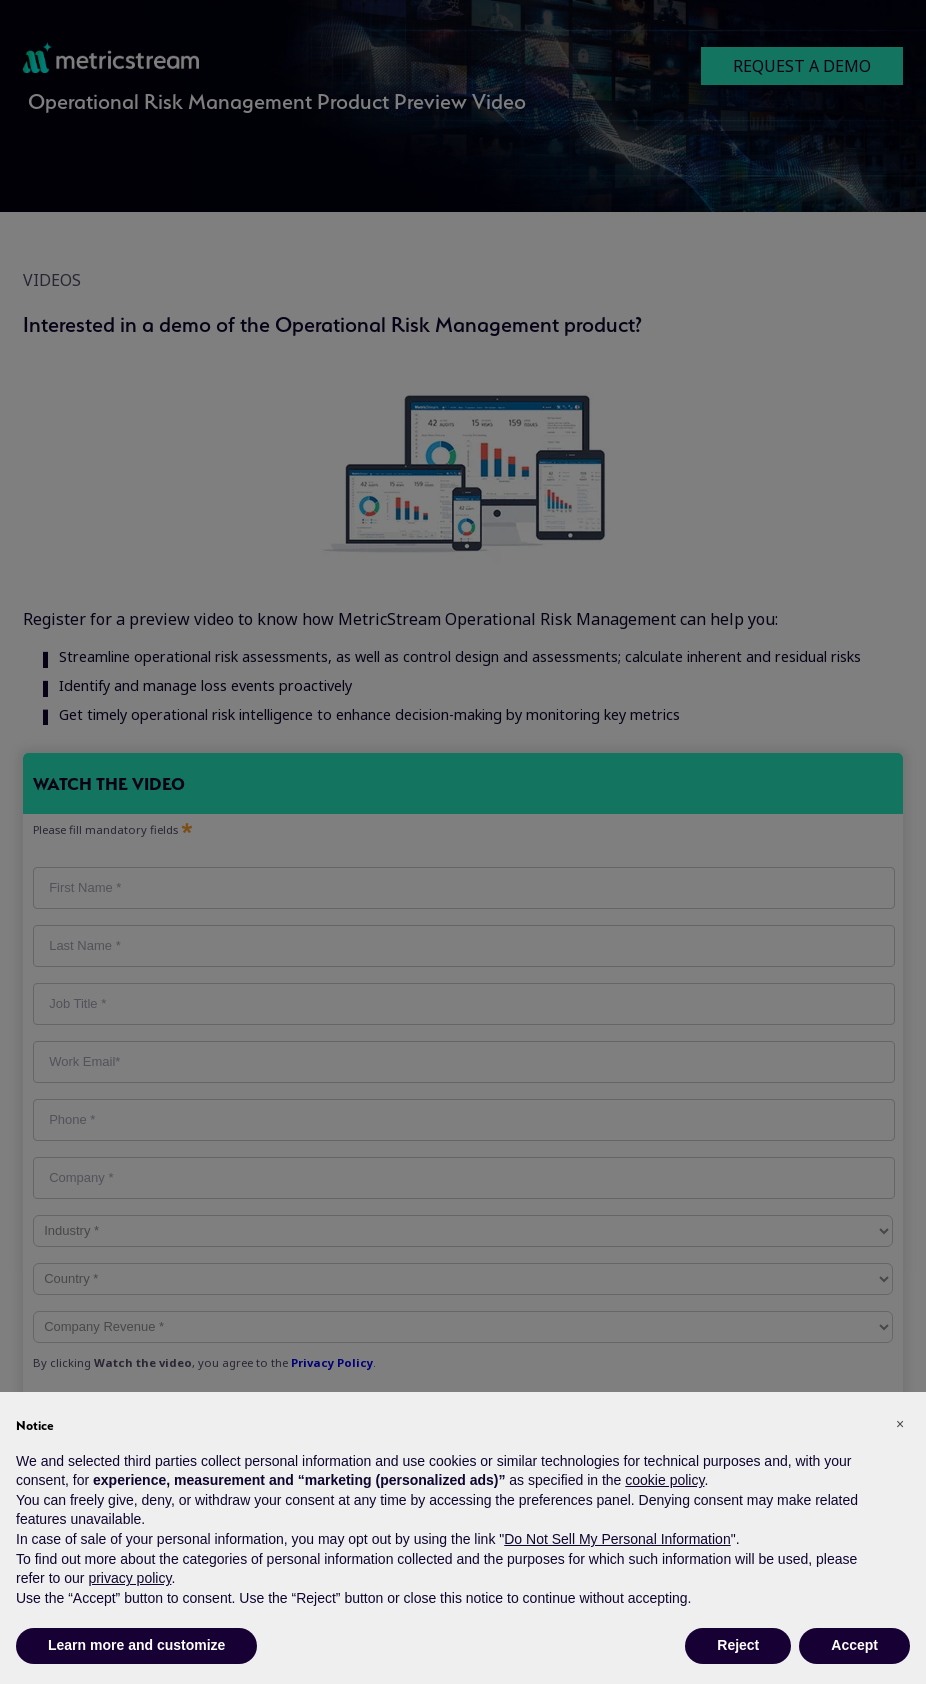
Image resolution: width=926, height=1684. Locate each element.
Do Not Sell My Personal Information (617, 1539)
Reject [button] (738, 1645)
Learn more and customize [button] (136, 1645)
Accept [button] (854, 1645)
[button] (900, 1424)
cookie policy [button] (664, 1480)
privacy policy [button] (129, 1578)
